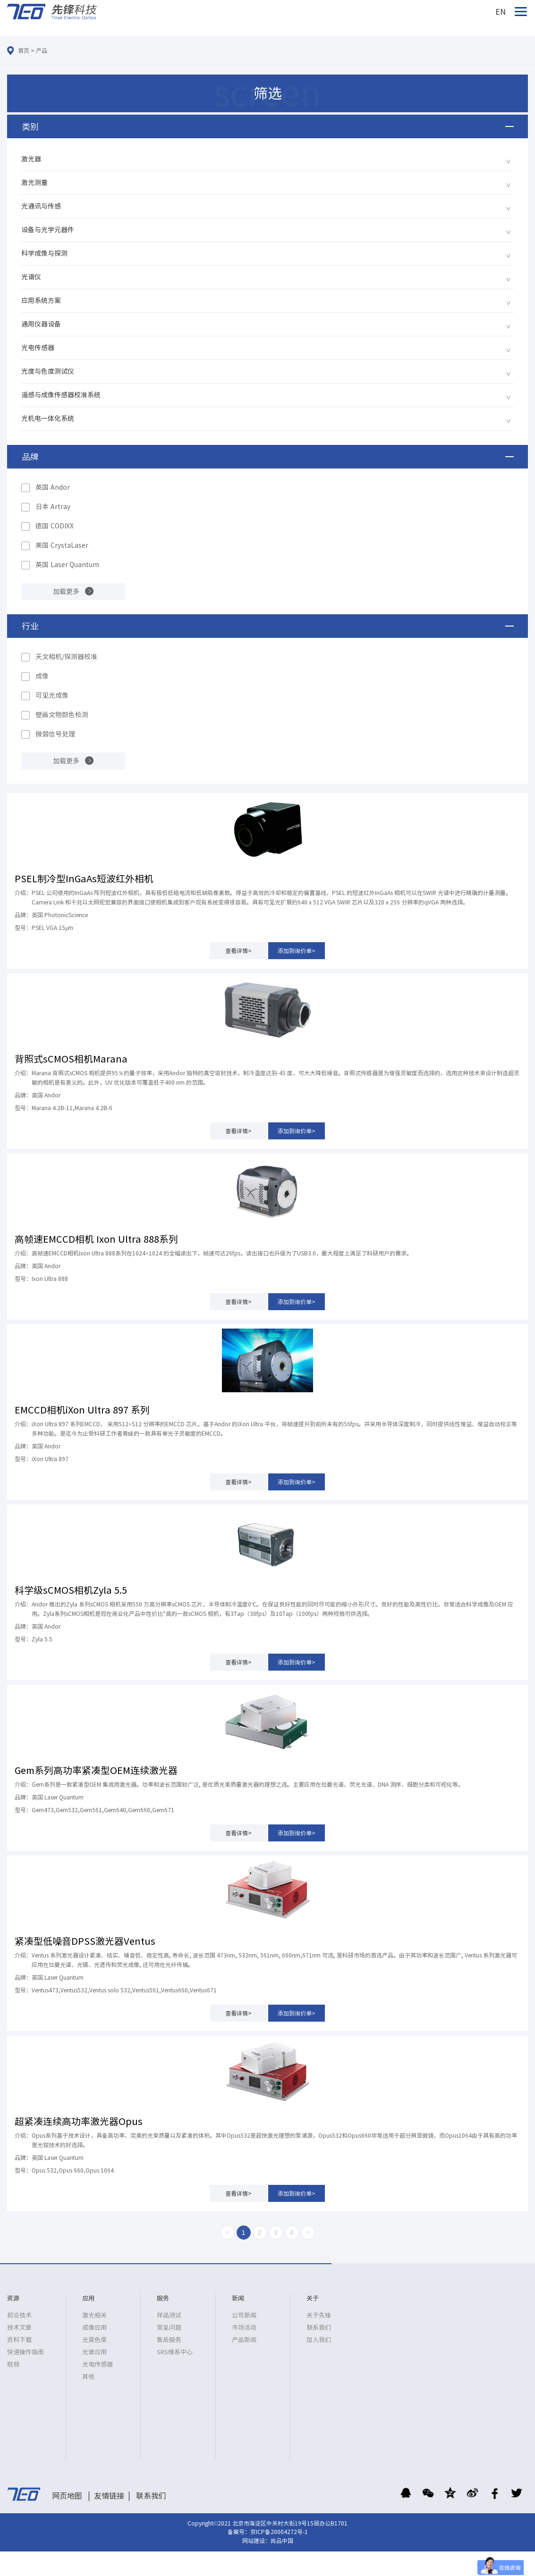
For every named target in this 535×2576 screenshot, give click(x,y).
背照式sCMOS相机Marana (71, 1058)
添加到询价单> (296, 950)
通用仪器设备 (41, 324)
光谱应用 (94, 2352)
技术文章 (19, 2328)
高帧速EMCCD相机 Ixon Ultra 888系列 (96, 1239)
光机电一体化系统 (47, 418)
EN (500, 12)
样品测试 (169, 2315)
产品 (41, 50)
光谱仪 (31, 277)
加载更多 (66, 591)
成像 (42, 676)
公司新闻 (244, 2315)
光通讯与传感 (41, 206)
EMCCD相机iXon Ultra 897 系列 (82, 1409)
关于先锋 (318, 2315)
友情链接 (109, 2496)
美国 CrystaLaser (61, 545)
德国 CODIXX (54, 526)
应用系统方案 (41, 300)
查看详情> (238, 950)
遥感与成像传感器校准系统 (61, 395)
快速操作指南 (25, 2352)
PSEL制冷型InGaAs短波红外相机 (84, 878)
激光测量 (34, 182)
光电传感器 (37, 347)
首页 (23, 50)
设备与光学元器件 (47, 229)
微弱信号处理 (55, 734)
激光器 (31, 159)
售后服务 (169, 2340)
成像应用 (94, 2328)
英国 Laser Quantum (67, 564)
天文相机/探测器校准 (66, 656)
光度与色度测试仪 (47, 371)
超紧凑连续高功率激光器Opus (79, 2121)
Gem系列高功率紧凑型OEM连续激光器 (96, 1770)
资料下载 (19, 2340)
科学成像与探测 (44, 253)
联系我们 (318, 2328)
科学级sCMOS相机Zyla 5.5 (71, 1590)
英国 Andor (52, 487)
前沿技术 (19, 2315)
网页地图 (67, 2496)
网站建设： (256, 2540)
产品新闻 (244, 2340)
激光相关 (94, 2315)
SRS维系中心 (175, 2352)
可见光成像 (51, 695)
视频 (13, 2364)
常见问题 (169, 2328)
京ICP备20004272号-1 (279, 2531)
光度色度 (94, 2340)
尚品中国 (282, 2540)
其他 (88, 2377)
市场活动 (244, 2328)
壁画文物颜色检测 (61, 714)
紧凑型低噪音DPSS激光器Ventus (85, 1941)
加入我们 (318, 2340)
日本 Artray (52, 506)
